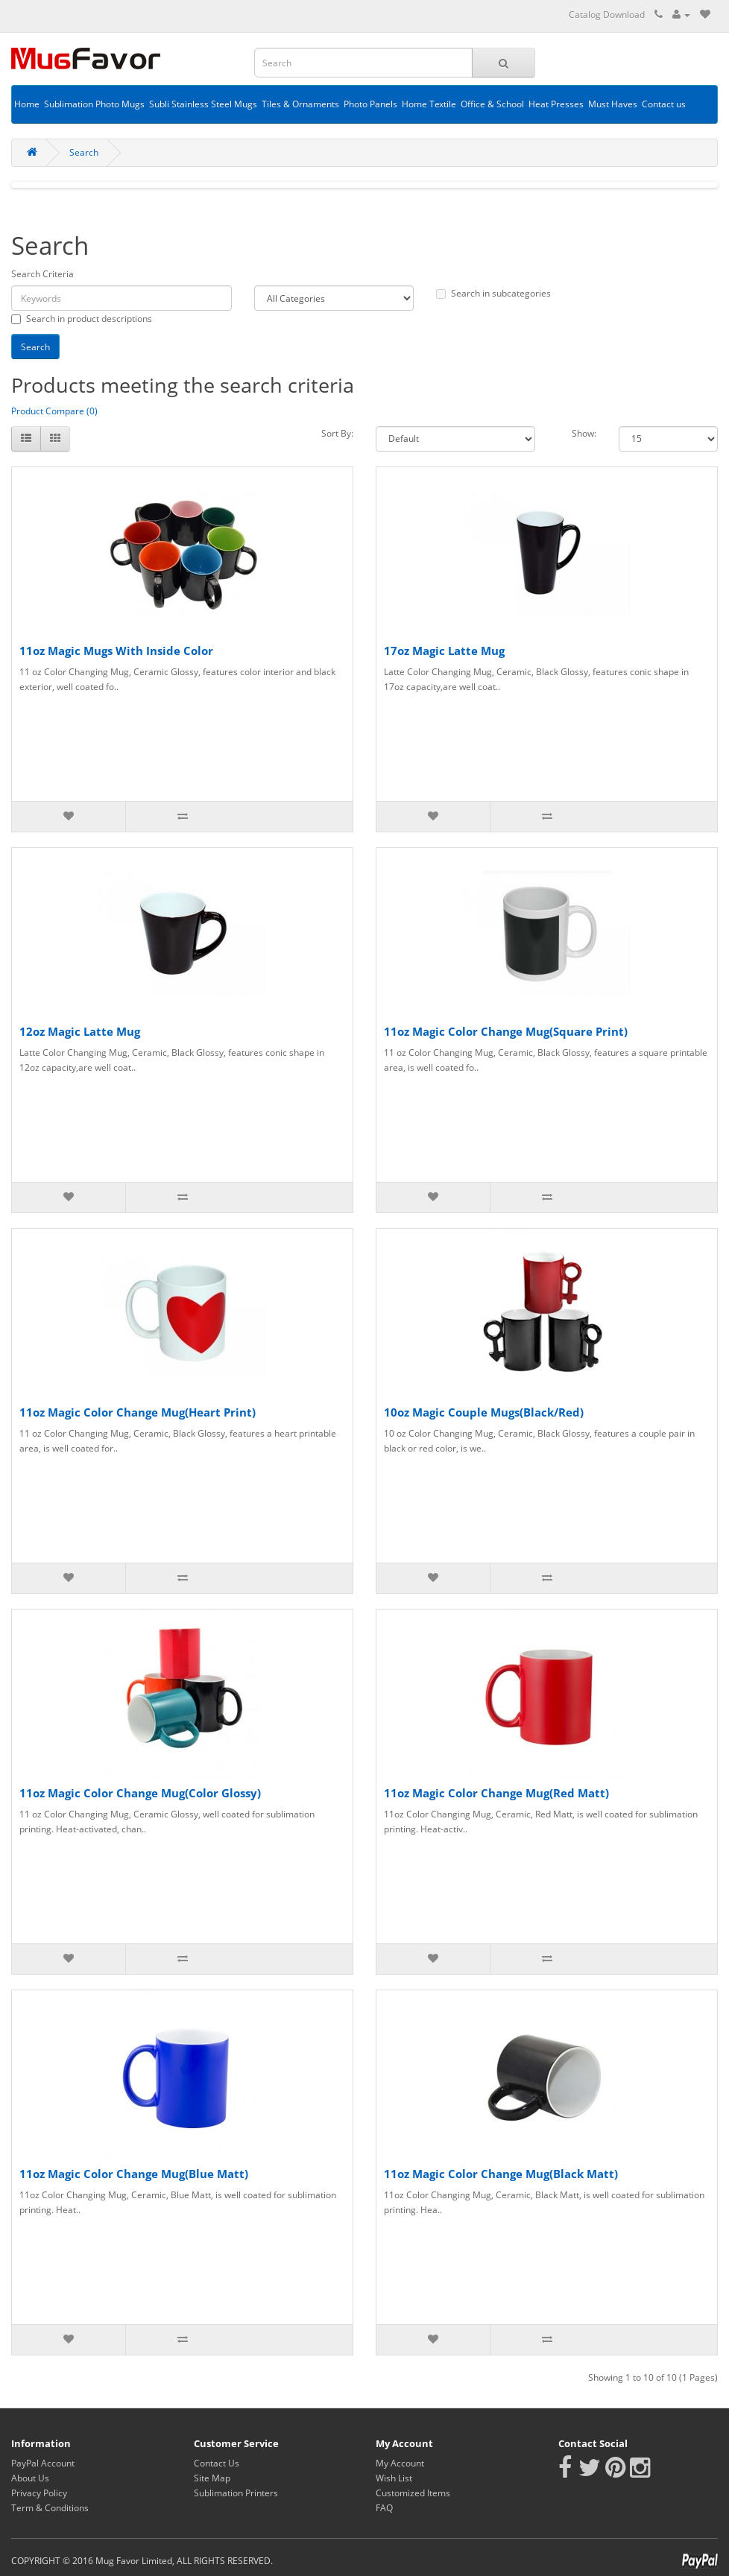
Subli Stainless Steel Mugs (203, 104)
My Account (400, 2463)
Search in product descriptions (81, 318)
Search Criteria (42, 274)
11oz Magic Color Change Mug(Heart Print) (137, 1412)
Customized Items (413, 2493)
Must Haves (612, 104)
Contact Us (216, 2463)
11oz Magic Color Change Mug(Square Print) (506, 1031)
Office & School (492, 104)
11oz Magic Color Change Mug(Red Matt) (496, 1792)
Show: (584, 433)
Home (27, 104)
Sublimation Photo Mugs (94, 104)
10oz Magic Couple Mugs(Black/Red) (484, 1412)
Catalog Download (607, 14)
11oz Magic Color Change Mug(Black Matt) (501, 2173)
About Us (30, 2478)
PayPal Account (43, 2463)
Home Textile (429, 104)
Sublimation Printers (236, 2493)
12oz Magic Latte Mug (79, 1031)
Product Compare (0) (54, 411)
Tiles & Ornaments (300, 104)
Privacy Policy (39, 2493)
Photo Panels (370, 104)
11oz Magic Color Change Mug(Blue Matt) (133, 2173)
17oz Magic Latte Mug (444, 650)
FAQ (384, 2507)
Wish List (394, 2478)
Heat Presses (556, 104)
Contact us (664, 104)
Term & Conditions (50, 2507)
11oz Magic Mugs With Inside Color (116, 650)
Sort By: (337, 433)
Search (83, 152)
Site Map (212, 2478)
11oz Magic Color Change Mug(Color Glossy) (140, 1792)
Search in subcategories (493, 293)
